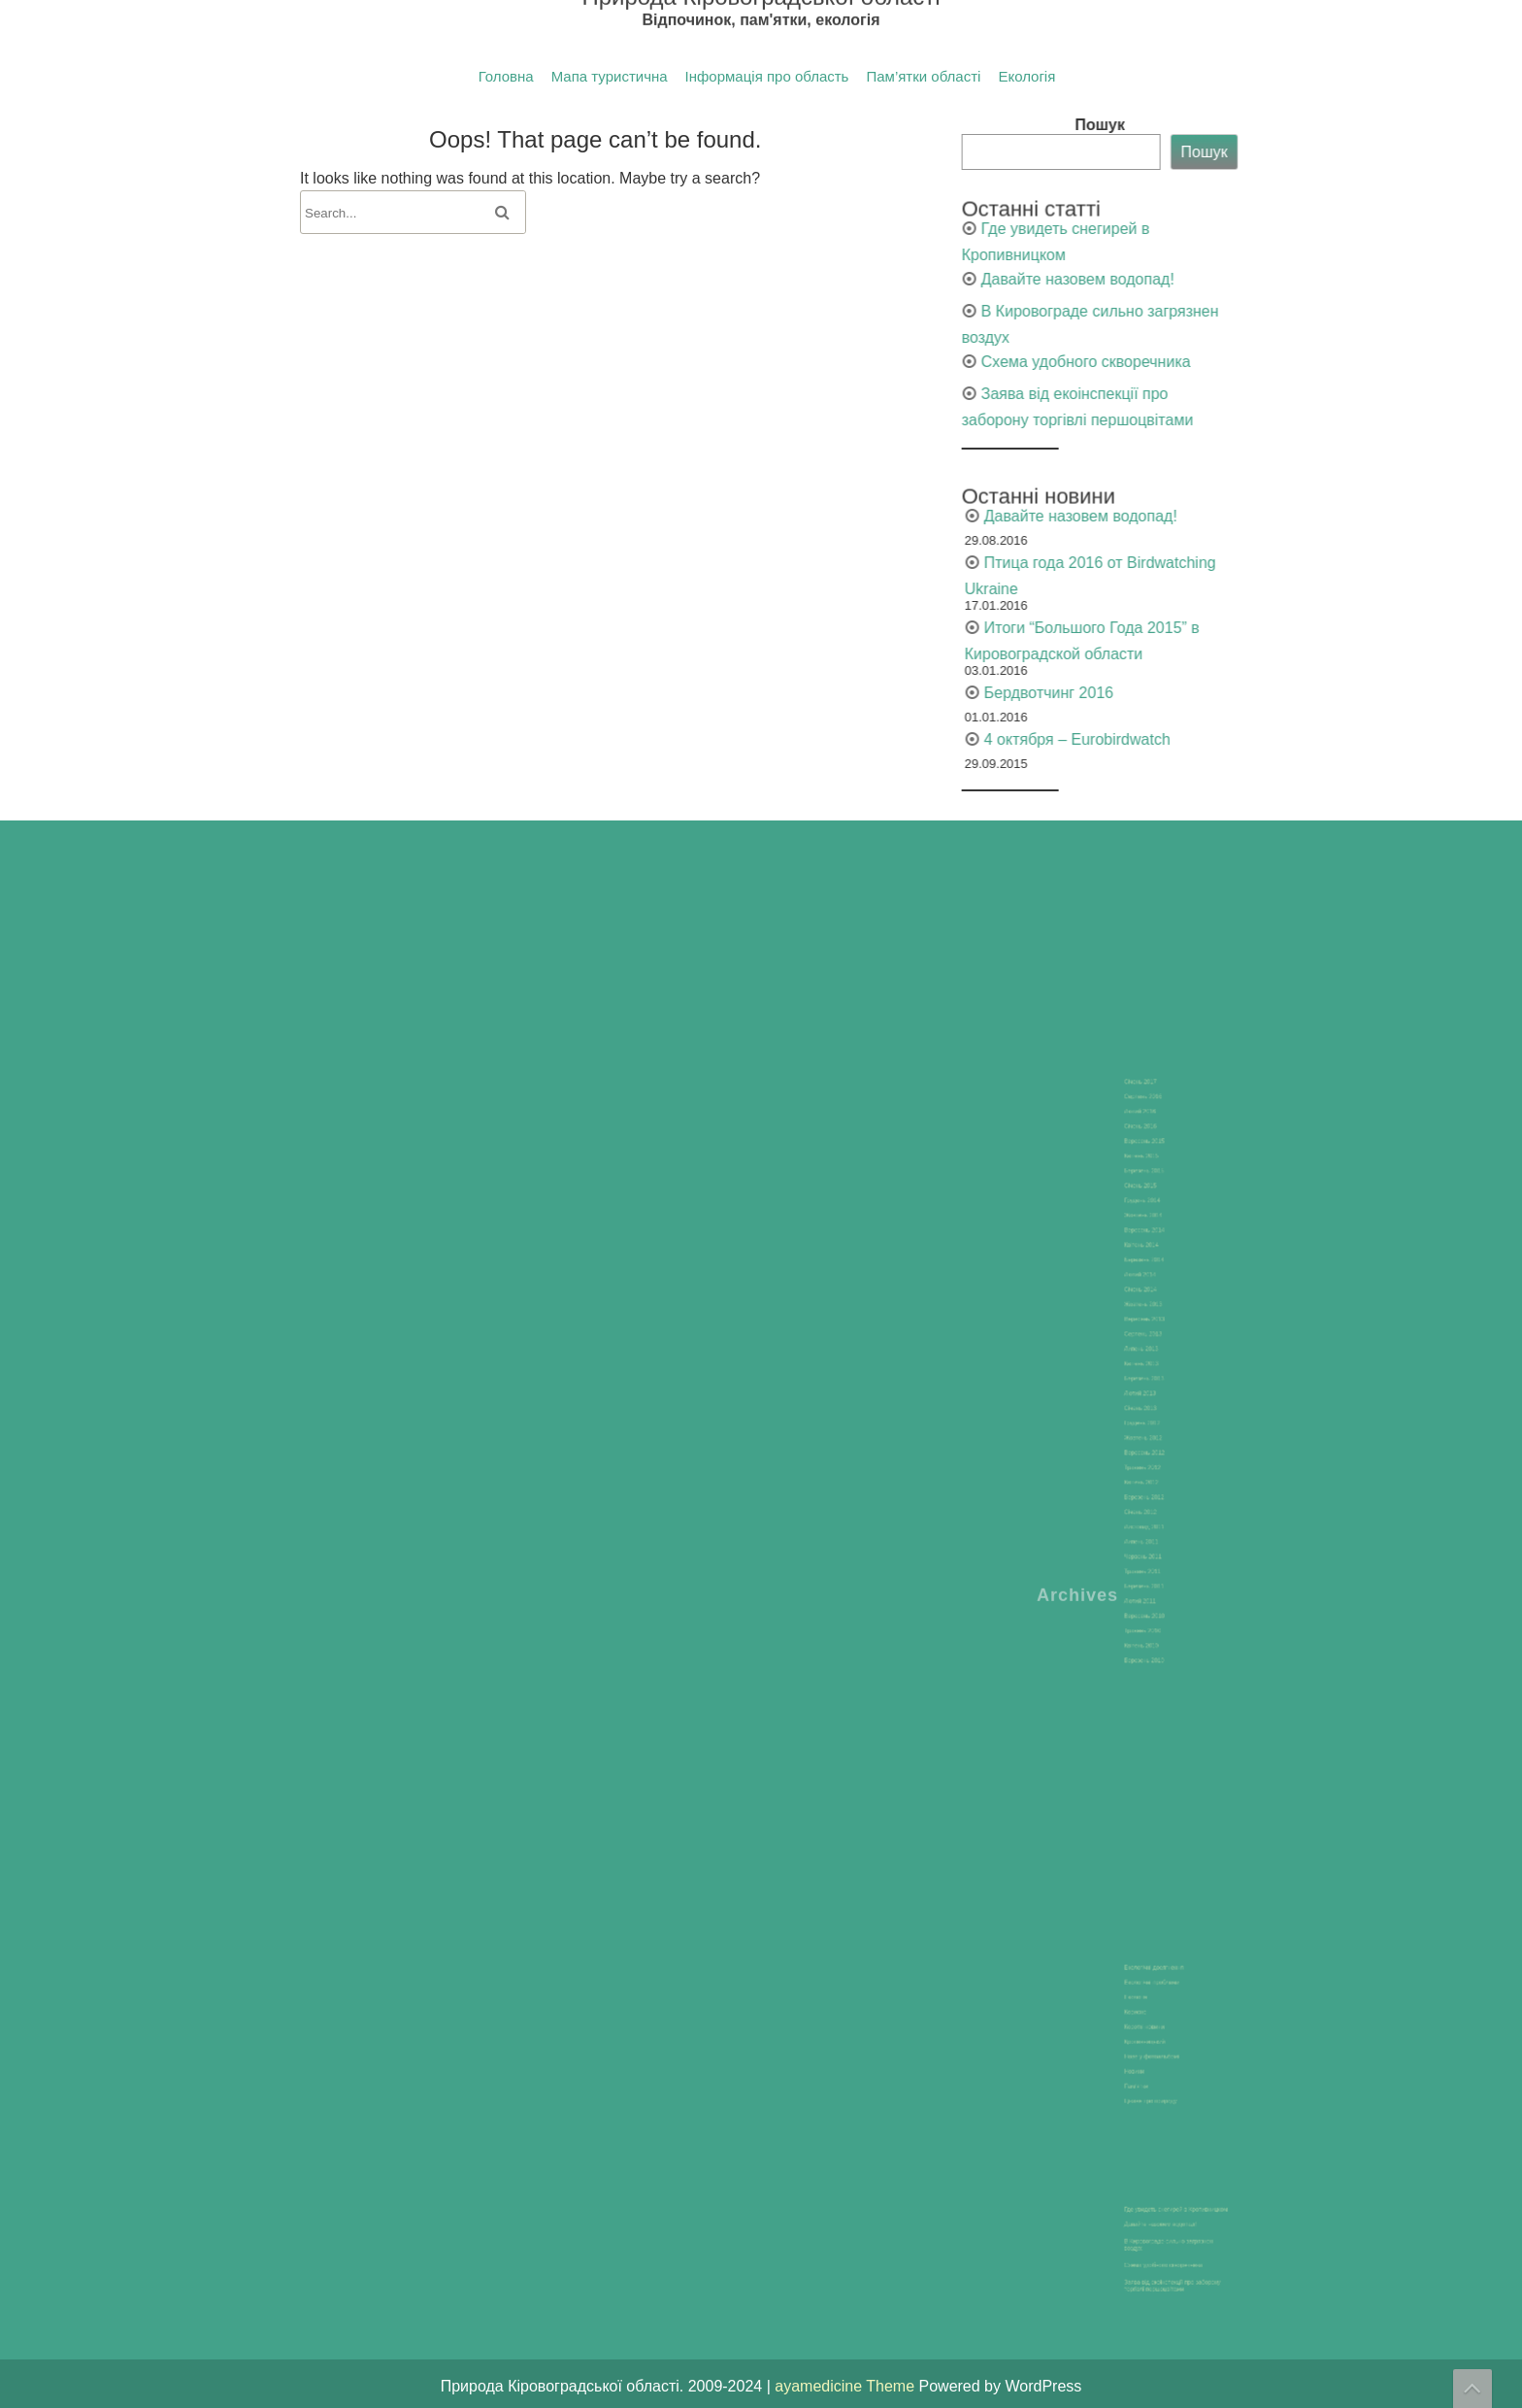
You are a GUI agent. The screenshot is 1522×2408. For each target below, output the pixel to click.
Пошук (1280, 125)
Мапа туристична (609, 76)
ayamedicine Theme (846, 2386)
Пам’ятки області (923, 76)
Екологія (1026, 76)
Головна (506, 76)
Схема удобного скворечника (1266, 361)
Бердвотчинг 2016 (1228, 693)
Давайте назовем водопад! (1257, 279)
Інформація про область (767, 76)
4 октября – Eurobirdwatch (1257, 739)
